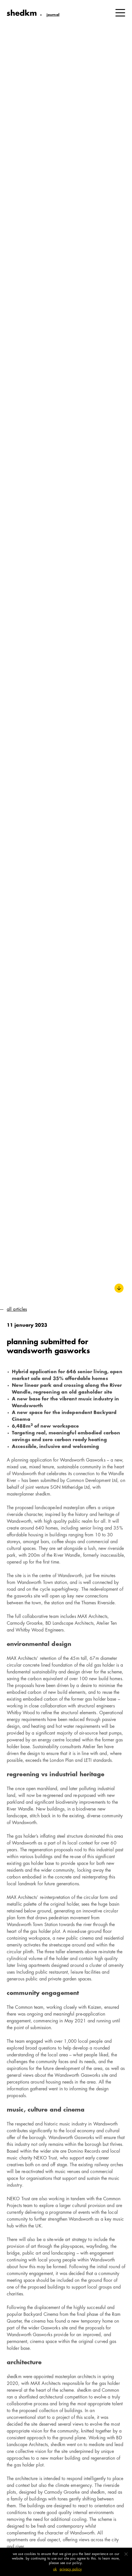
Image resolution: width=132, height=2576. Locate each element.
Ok (55, 2569)
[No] (126, 2554)
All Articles (17, 1309)
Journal (51, 15)
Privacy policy (71, 2569)
